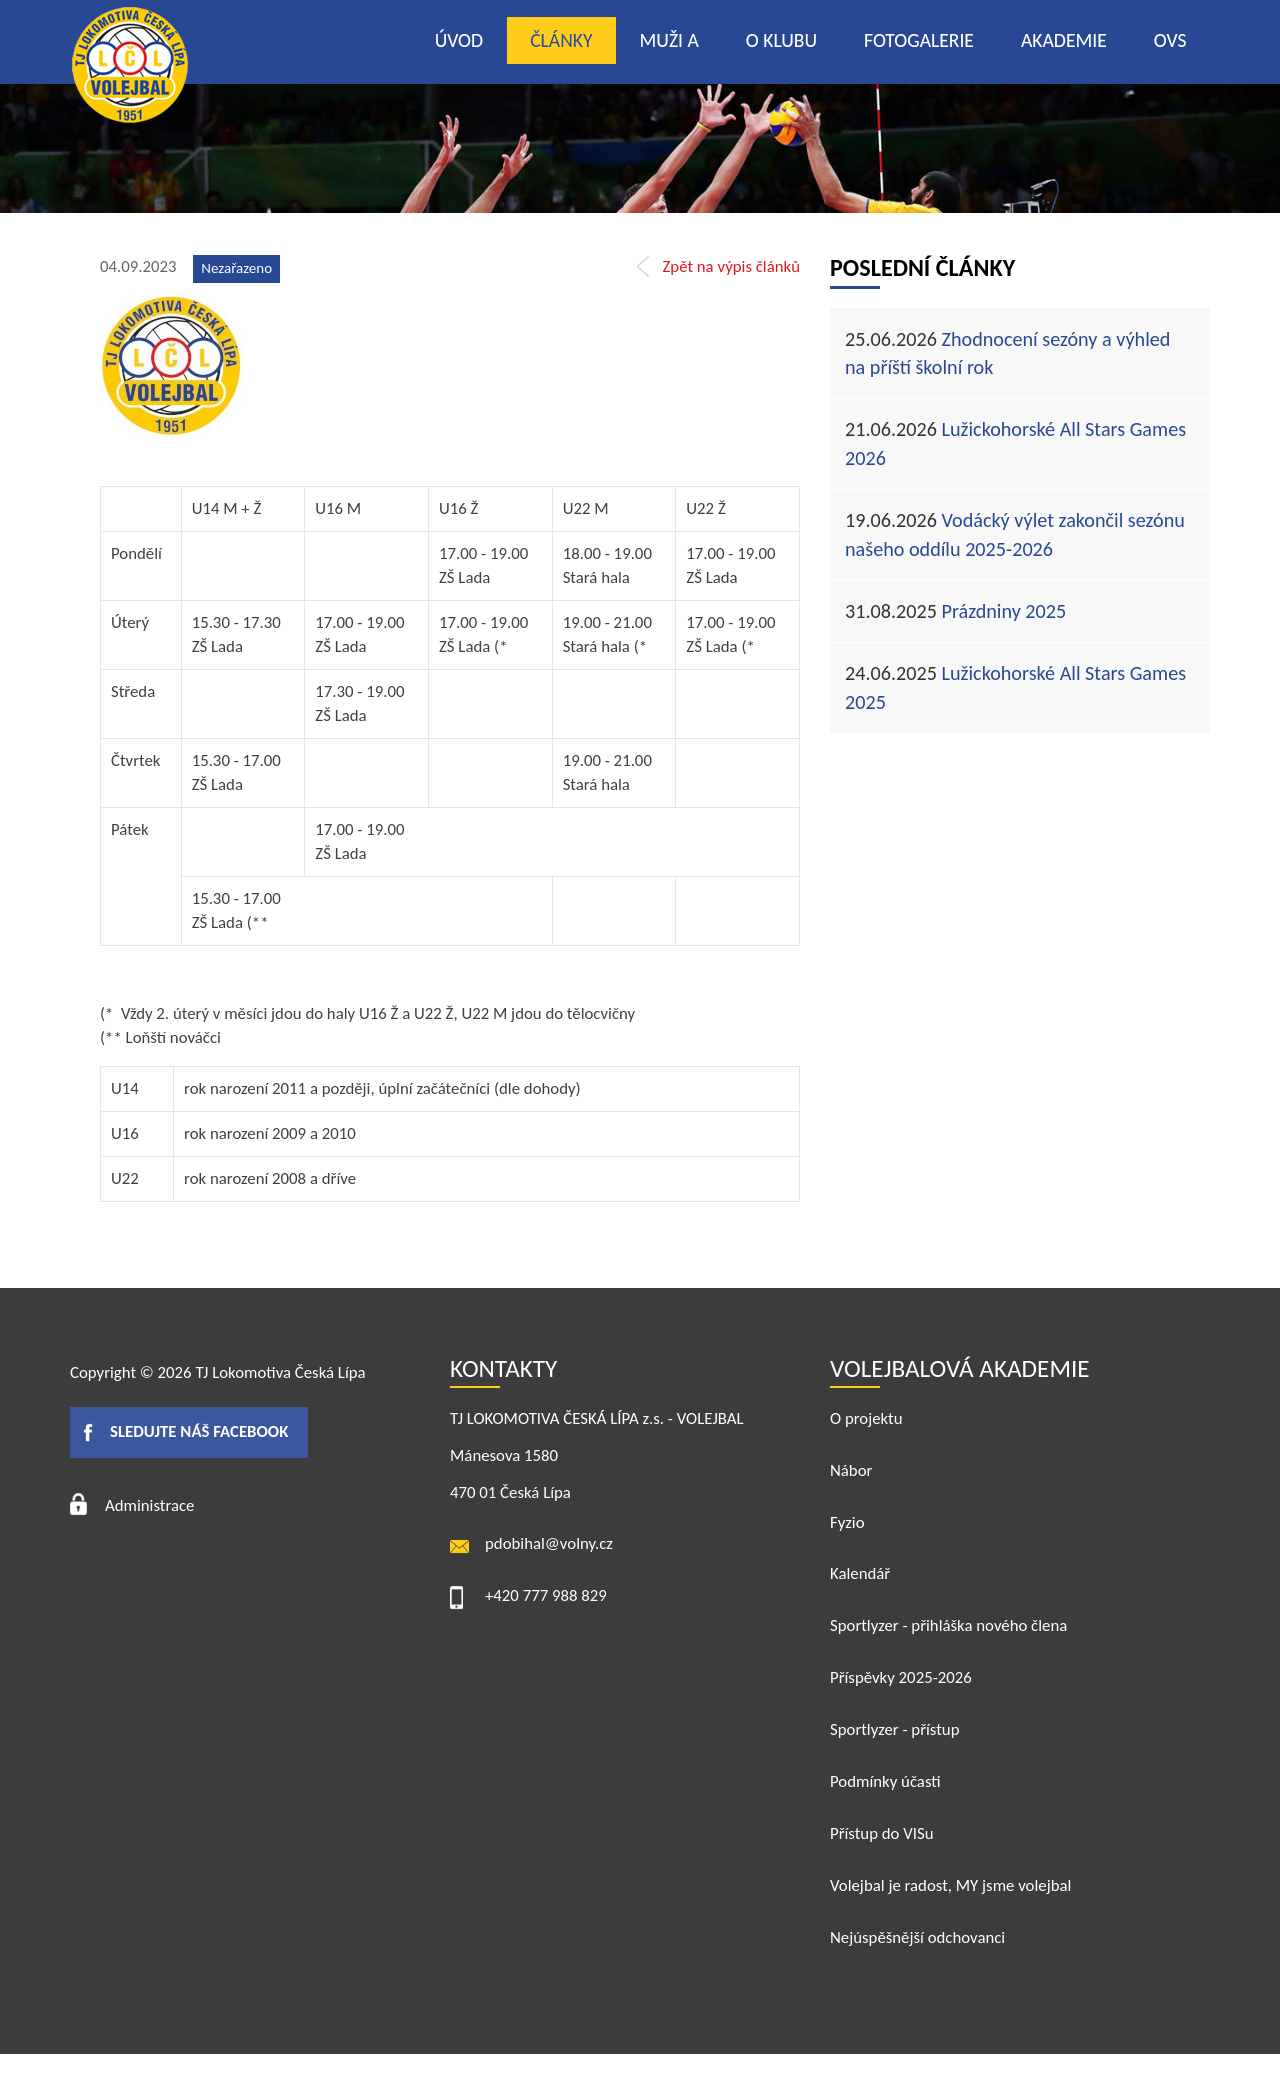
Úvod (459, 40)
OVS (1170, 40)
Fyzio (847, 1522)
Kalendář (860, 1573)
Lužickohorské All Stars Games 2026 (1015, 443)
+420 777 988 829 (546, 1595)
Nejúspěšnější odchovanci (917, 1937)
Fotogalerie (919, 40)
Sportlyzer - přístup (894, 1729)
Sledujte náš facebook (199, 1431)
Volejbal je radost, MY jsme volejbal (950, 1885)
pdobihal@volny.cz (549, 1543)
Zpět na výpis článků (731, 266)
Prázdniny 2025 (955, 611)
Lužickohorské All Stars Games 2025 (1015, 687)
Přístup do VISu (882, 1833)
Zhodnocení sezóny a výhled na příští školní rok (1007, 353)
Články (561, 40)
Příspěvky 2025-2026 (901, 1677)
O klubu (781, 40)
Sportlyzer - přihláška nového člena (948, 1625)
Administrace (149, 1505)
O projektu (866, 1418)
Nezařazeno (236, 268)
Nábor (851, 1470)
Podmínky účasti (885, 1781)
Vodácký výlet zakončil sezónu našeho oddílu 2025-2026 (1015, 534)
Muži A (669, 40)
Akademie (1064, 40)
